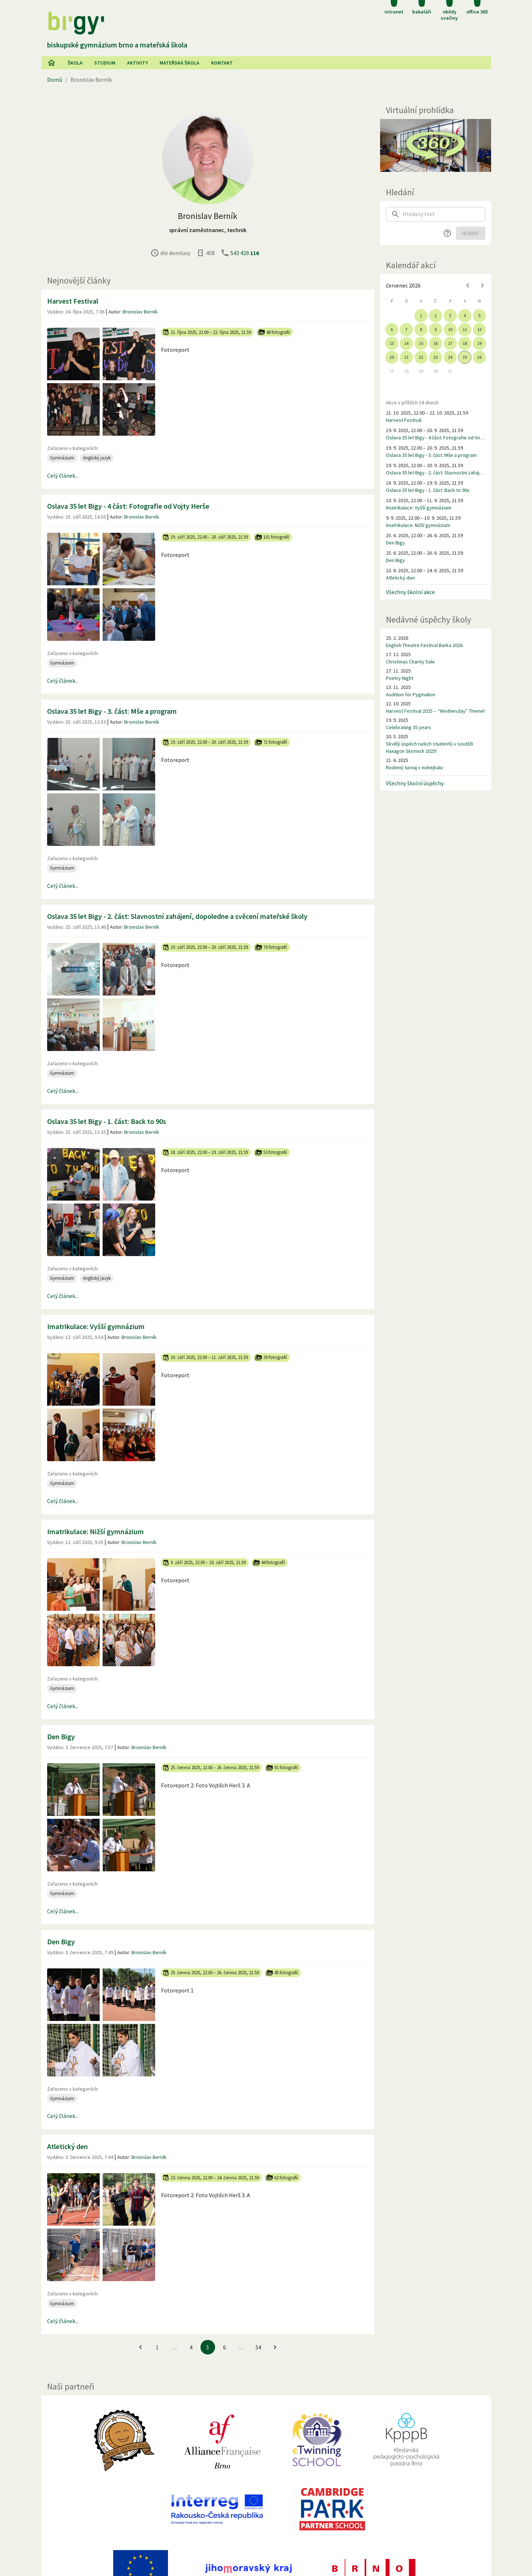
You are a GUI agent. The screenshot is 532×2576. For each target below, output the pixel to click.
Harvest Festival (72, 300)
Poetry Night (399, 678)
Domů (54, 79)
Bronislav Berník (140, 311)
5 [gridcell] (479, 315)
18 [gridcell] (465, 343)
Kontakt (222, 62)
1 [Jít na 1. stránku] (157, 2347)
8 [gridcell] (421, 329)
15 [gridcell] (421, 343)
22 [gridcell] (421, 357)
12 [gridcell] (479, 329)
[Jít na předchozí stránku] (140, 2347)
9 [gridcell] (436, 329)
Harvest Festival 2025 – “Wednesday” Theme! (435, 711)
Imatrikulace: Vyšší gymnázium (96, 1326)
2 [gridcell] (436, 315)
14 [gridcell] (406, 343)
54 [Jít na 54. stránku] (258, 2347)
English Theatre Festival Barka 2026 (424, 645)
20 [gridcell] (392, 357)
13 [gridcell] (392, 343)
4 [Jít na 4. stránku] (191, 2347)
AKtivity (137, 62)
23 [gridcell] (435, 357)
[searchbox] (444, 214)
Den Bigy (61, 1736)
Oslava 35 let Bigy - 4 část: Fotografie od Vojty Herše (128, 506)
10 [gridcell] (450, 329)
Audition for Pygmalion (410, 694)
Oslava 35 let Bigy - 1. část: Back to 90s (106, 1121)
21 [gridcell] (406, 357)
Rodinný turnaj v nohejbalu (414, 767)
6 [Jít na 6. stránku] (224, 2347)
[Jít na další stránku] (275, 2347)
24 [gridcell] (450, 357)
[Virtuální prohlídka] (435, 145)
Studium (104, 62)
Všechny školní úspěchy (415, 783)
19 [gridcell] (479, 343)
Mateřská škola (179, 62)
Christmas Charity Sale (410, 661)
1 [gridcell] (421, 315)
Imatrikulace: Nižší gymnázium (95, 1531)
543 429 (244, 253)
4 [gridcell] (465, 315)
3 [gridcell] (450, 315)
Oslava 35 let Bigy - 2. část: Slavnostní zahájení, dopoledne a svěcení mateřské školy (177, 916)
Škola (75, 62)
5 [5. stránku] (207, 2347)
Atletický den (67, 2146)
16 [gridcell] (435, 343)
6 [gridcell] (392, 329)
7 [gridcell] (406, 329)
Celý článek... (63, 475)
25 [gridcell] (465, 357)
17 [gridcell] (450, 343)
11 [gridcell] (465, 329)
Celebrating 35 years (408, 727)
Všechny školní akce (410, 592)
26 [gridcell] (479, 357)
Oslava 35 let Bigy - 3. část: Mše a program (112, 711)
